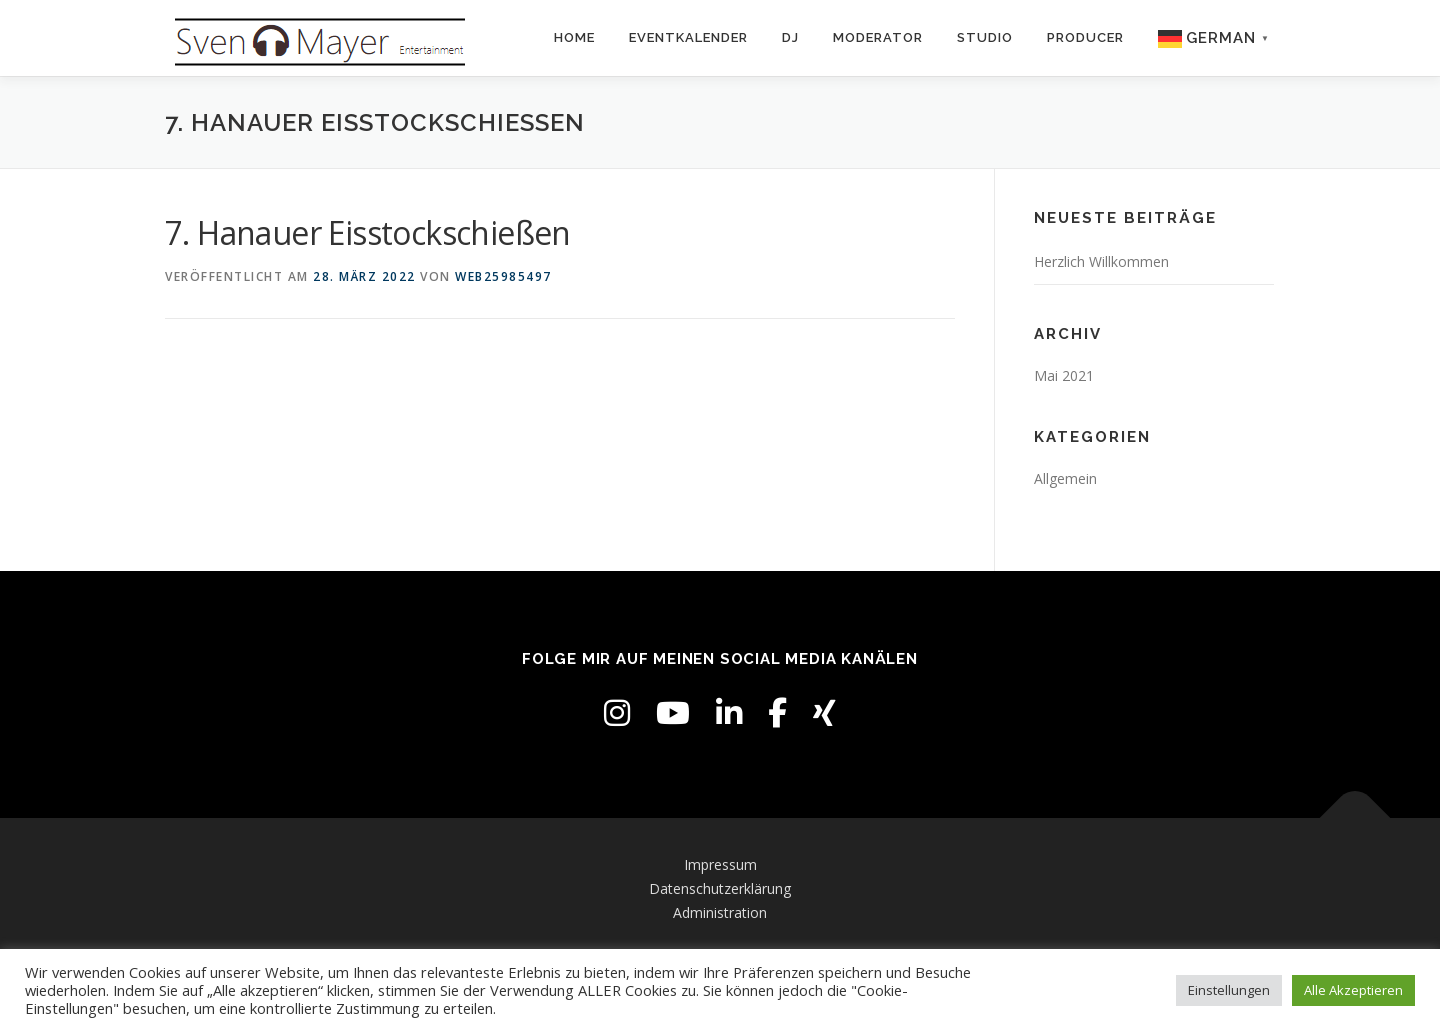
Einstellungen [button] (1229, 990)
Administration (720, 912)
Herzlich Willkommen (1101, 261)
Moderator (878, 37)
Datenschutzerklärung (720, 888)
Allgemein (1065, 478)
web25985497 (503, 276)
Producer (1085, 37)
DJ (790, 37)
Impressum (720, 864)
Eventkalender (688, 37)
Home (574, 37)
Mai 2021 (1064, 375)
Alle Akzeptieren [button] (1353, 990)
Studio (985, 37)
